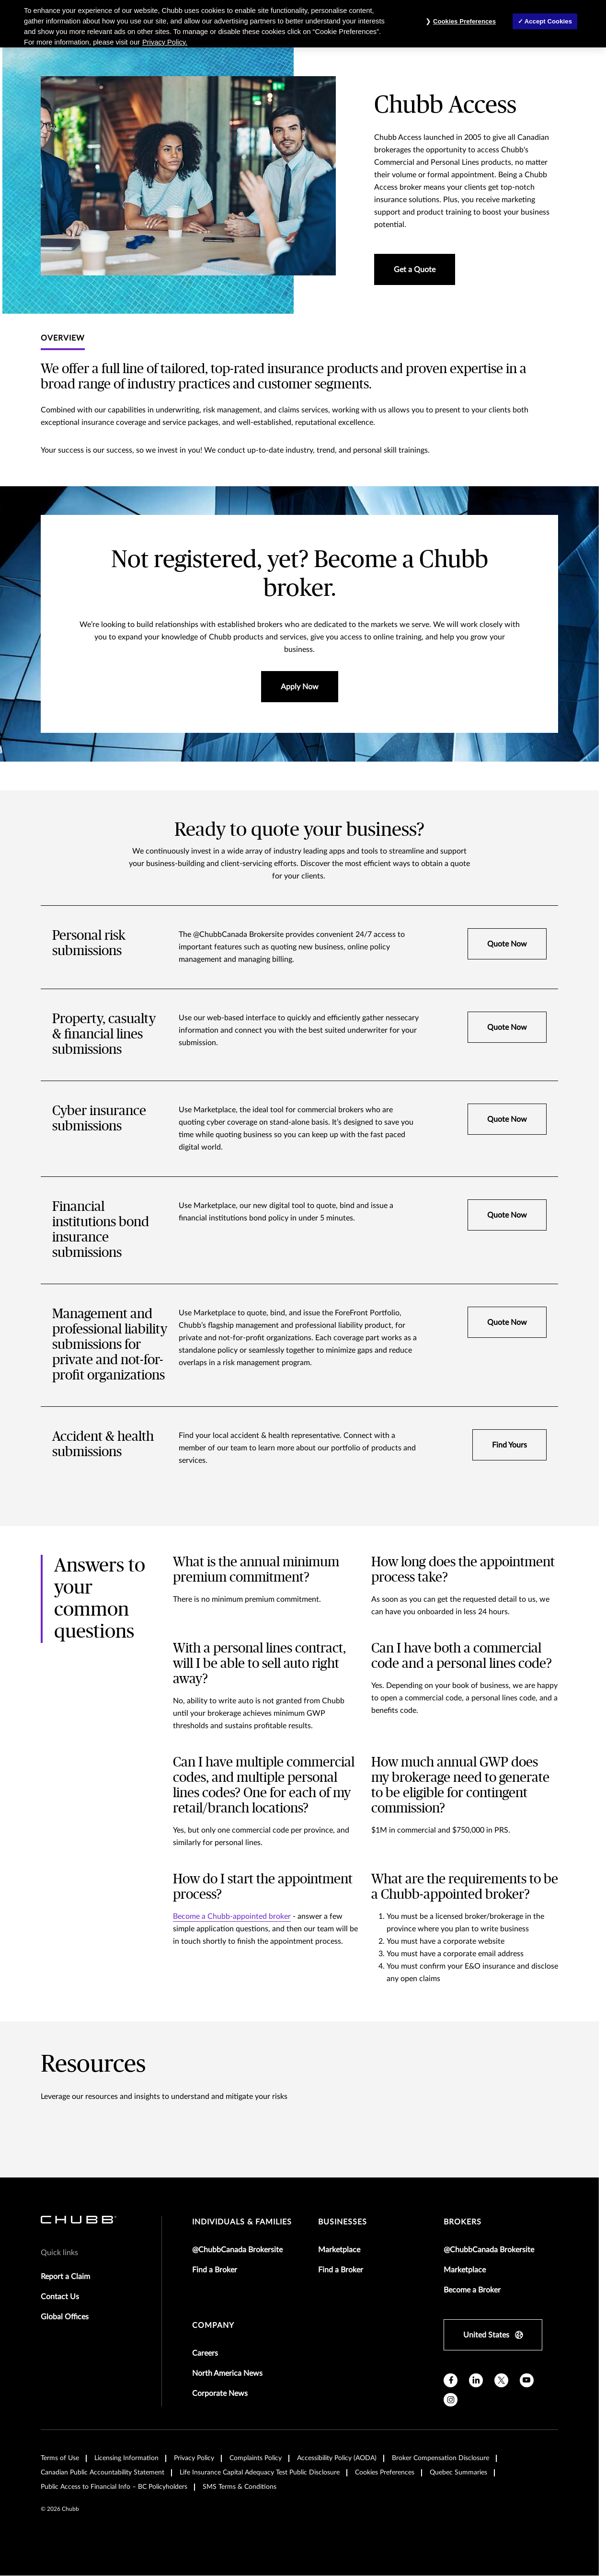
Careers (205, 2353)
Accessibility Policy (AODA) (337, 2458)
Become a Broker (472, 2290)
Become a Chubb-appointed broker (232, 1916)
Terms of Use (60, 2458)
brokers (462, 2222)
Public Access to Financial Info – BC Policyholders (114, 2487)
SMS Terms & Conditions (239, 2487)
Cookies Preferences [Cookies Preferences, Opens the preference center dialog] (464, 21)
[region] (303, 23)
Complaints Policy (255, 2458)
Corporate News (220, 2393)
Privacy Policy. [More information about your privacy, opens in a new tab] (164, 42)
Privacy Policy (194, 2458)
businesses (342, 2222)
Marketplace (339, 2250)
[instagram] (450, 2400)
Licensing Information (126, 2458)
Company (213, 2325)
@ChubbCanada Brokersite (237, 2250)
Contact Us (60, 2297)
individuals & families (242, 2222)
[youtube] (527, 2380)
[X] (501, 2380)
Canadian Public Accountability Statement (102, 2472)
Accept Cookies (548, 21)
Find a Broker (214, 2270)
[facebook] (450, 2380)
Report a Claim (65, 2276)
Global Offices (65, 2317)
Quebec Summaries (458, 2472)
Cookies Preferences (384, 2472)
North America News (227, 2373)
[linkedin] (476, 2380)
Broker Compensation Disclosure (440, 2458)
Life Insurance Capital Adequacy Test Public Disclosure (260, 2472)
